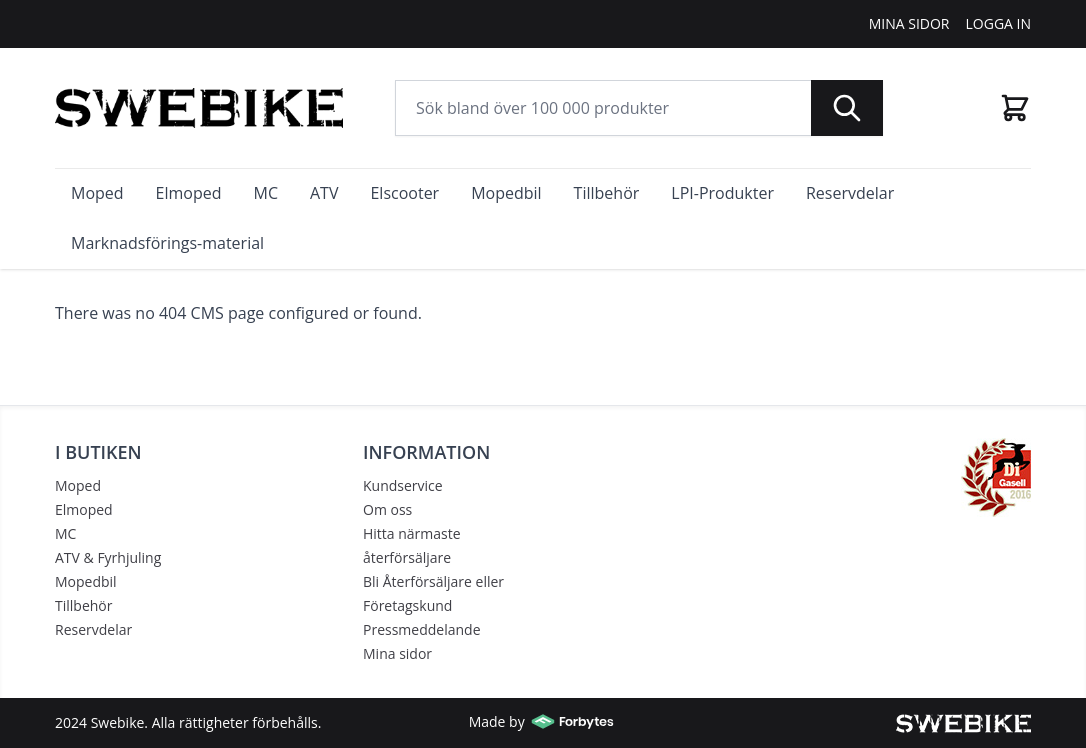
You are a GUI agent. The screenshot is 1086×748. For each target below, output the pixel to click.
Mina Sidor (909, 23)
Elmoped (84, 509)
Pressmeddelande (422, 629)
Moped (78, 485)
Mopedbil (86, 581)
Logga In (999, 23)
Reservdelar (93, 629)
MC (65, 533)
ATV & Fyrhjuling (108, 557)
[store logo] (199, 108)
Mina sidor (397, 653)
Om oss (387, 509)
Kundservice (403, 485)
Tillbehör (83, 605)
